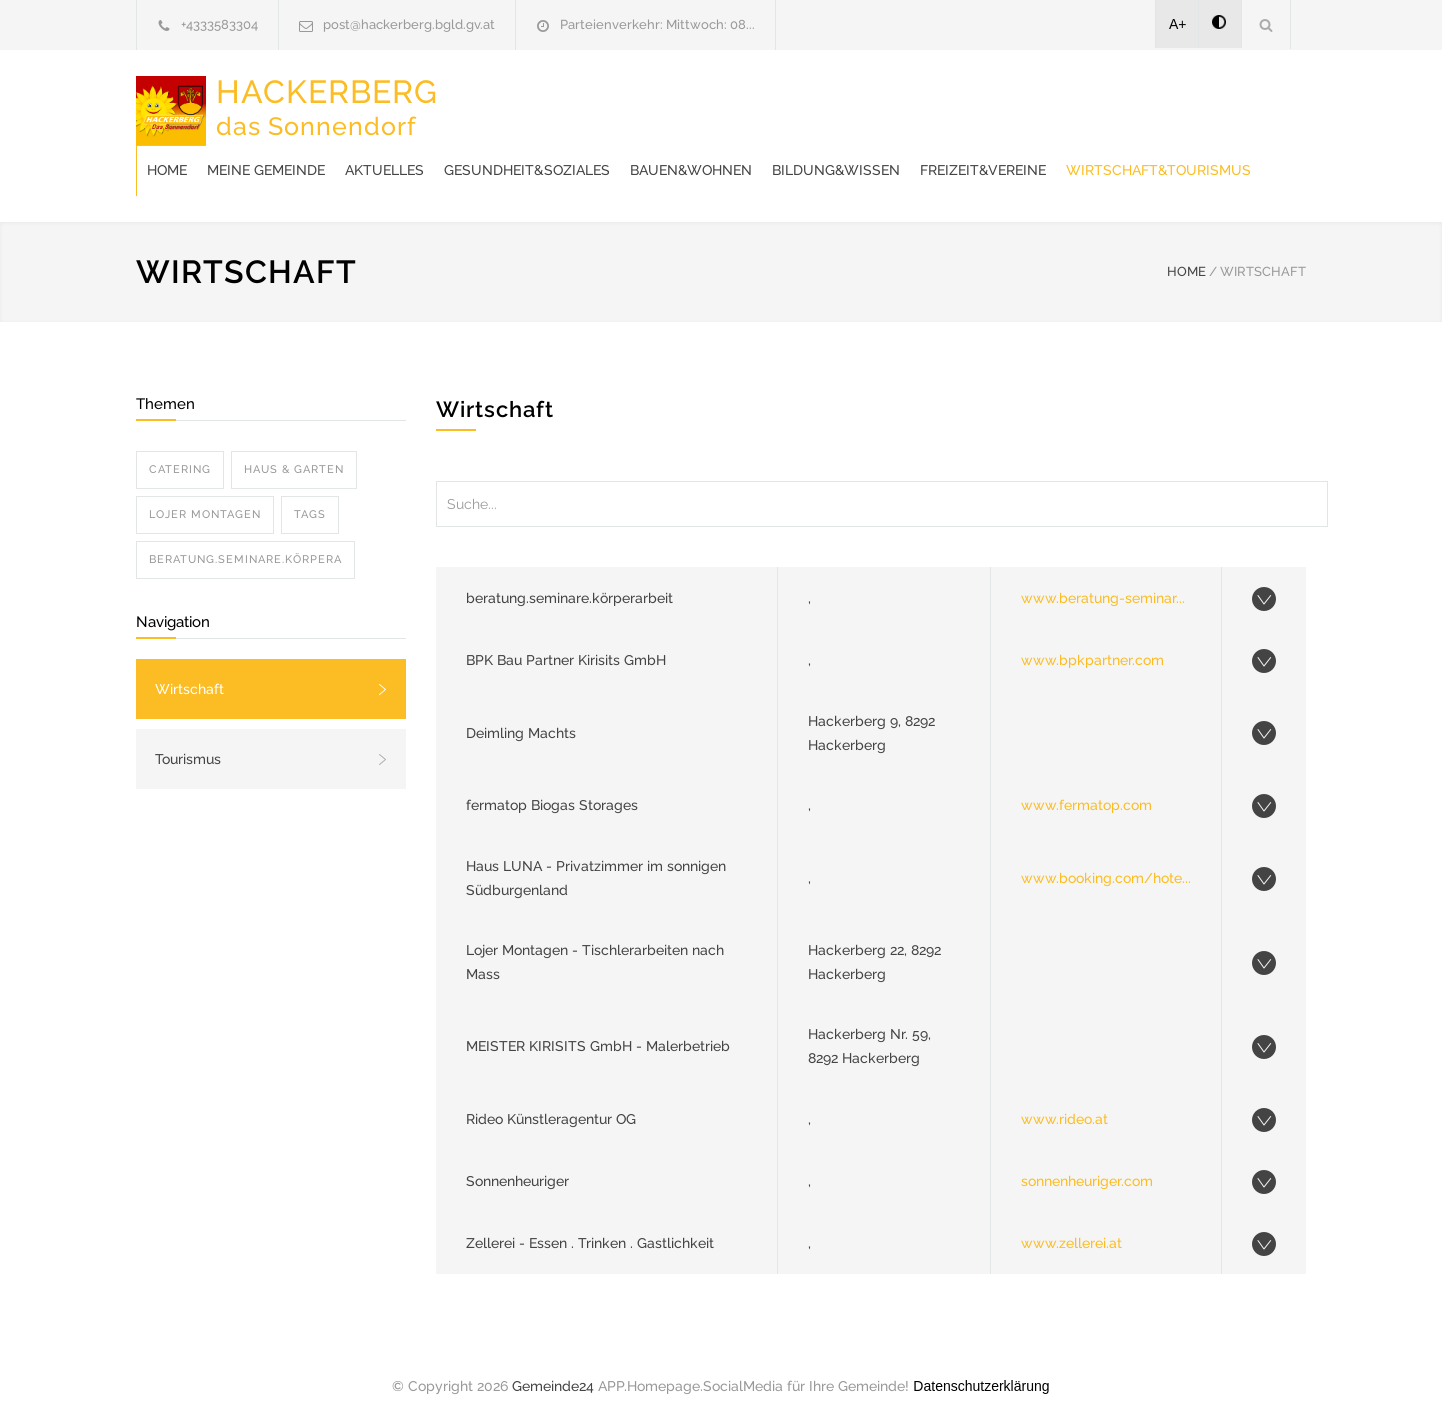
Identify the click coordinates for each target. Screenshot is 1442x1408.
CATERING (180, 449)
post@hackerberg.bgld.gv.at (409, 24)
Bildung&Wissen (1156, 100)
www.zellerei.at (1071, 1223)
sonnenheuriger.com (1087, 1161)
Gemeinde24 (553, 1366)
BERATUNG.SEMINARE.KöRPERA (245, 539)
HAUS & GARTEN (294, 449)
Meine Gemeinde (586, 100)
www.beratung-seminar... (1103, 578)
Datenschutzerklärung (981, 1366)
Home (487, 100)
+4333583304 (219, 24)
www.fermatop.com (1086, 785)
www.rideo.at (1064, 1099)
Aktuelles (704, 100)
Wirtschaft (189, 669)
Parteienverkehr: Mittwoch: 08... (657, 24)
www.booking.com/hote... (1106, 858)
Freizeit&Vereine (530, 150)
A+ (1178, 24)
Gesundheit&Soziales (847, 100)
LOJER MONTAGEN (205, 494)
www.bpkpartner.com (1092, 640)
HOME (1186, 251)
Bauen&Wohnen (1011, 100)
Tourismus (188, 739)
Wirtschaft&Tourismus (705, 150)
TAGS (310, 494)
